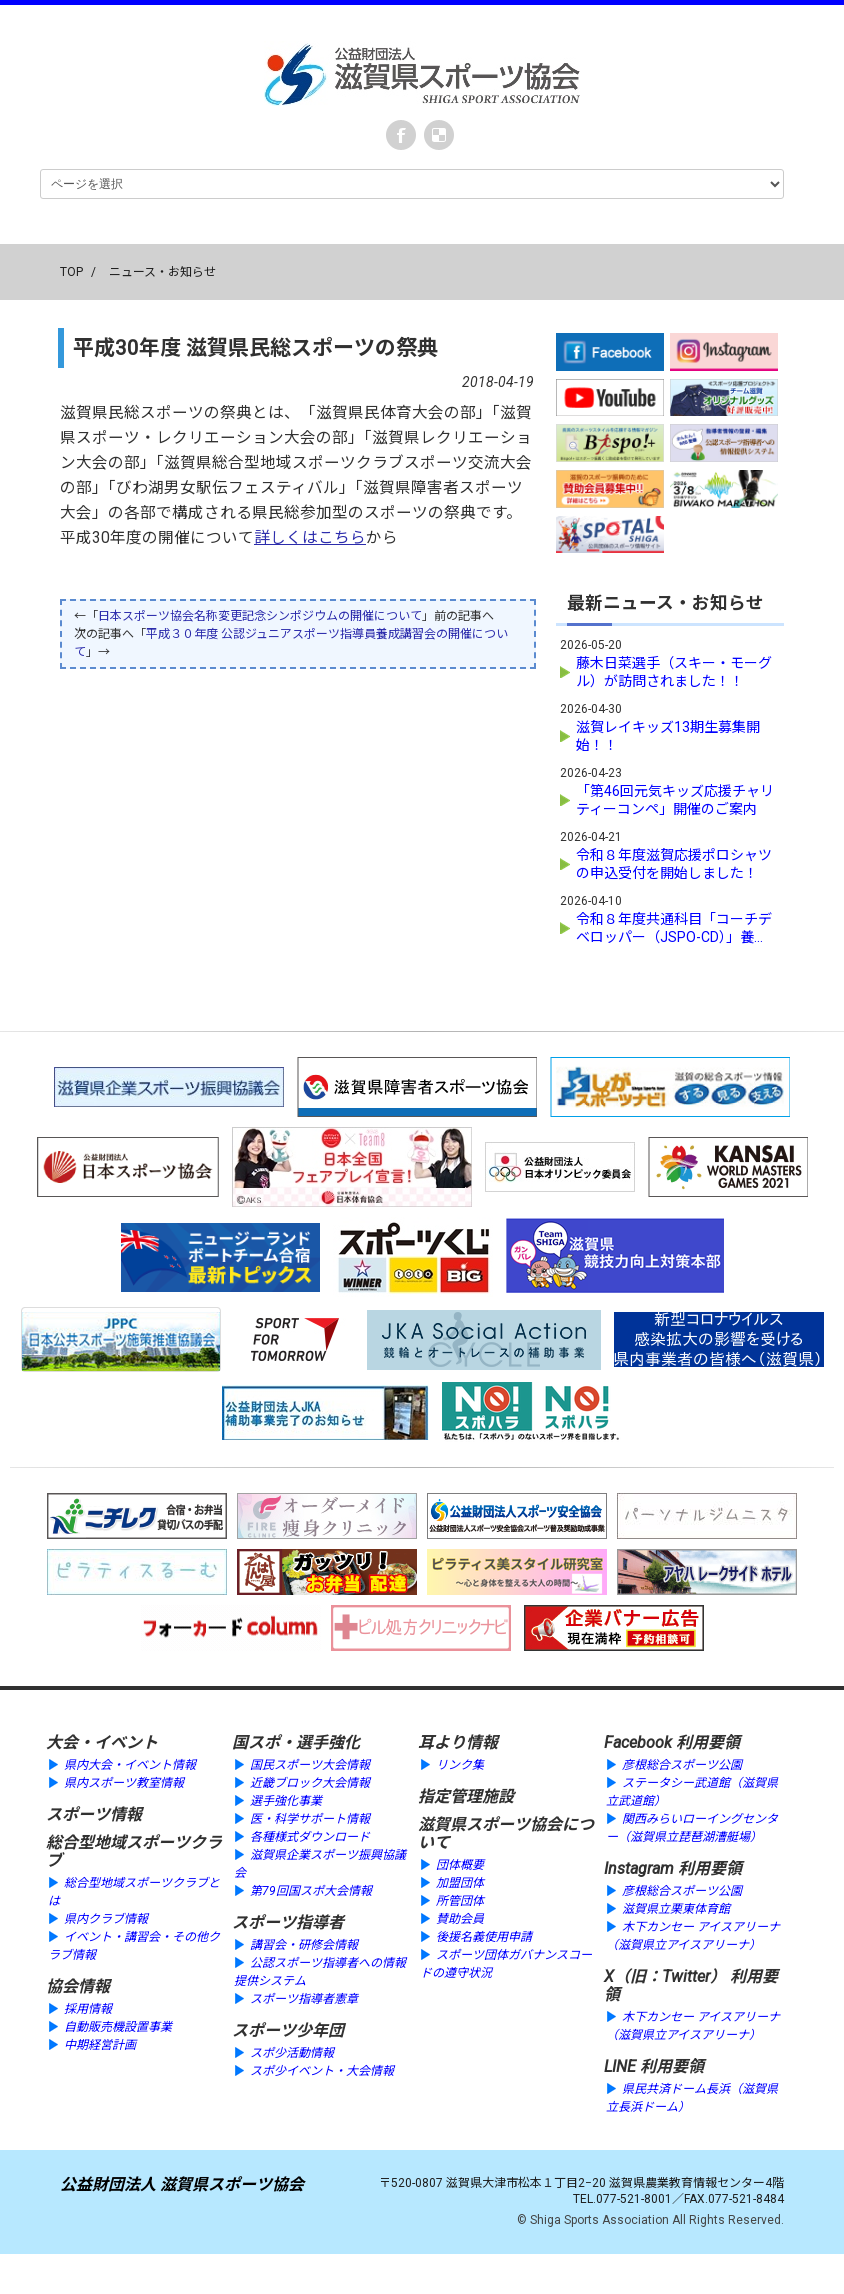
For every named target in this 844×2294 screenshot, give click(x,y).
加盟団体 (460, 1883)
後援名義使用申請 (484, 1937)
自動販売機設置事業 (118, 2027)
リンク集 (460, 1765)
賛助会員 (460, 1919)
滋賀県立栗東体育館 (676, 1909)
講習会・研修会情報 (304, 1945)
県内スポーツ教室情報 (124, 1783)
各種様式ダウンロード (310, 1837)
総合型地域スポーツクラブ (134, 1851)
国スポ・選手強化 (296, 1742)
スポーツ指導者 (288, 1922)
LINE (620, 2066)
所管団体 (460, 1901)
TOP (71, 272)
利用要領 (708, 1742)
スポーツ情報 (94, 1814)
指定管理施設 (466, 1796)
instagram (439, 135)
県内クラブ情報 (106, 1919)
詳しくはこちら (310, 538)
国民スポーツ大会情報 (310, 1765)
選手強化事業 (286, 1801)
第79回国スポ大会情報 (311, 1891)
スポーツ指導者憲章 (304, 1999)
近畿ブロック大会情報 (310, 1783)
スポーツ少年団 (288, 2030)
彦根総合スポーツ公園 (682, 1765)
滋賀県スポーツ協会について (506, 1833)
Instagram (639, 1868)
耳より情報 (458, 1742)
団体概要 (460, 1865)
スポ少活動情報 (292, 2053)
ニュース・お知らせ (162, 272)
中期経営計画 (100, 2045)
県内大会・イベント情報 (130, 1765)
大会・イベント (102, 1742)
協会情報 (78, 1986)
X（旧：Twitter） (665, 1976)
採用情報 (88, 2009)
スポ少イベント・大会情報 (322, 2071)
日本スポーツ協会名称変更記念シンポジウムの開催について (260, 616)
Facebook (401, 135)
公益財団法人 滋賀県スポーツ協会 (182, 2184)
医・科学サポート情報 (310, 1819)
